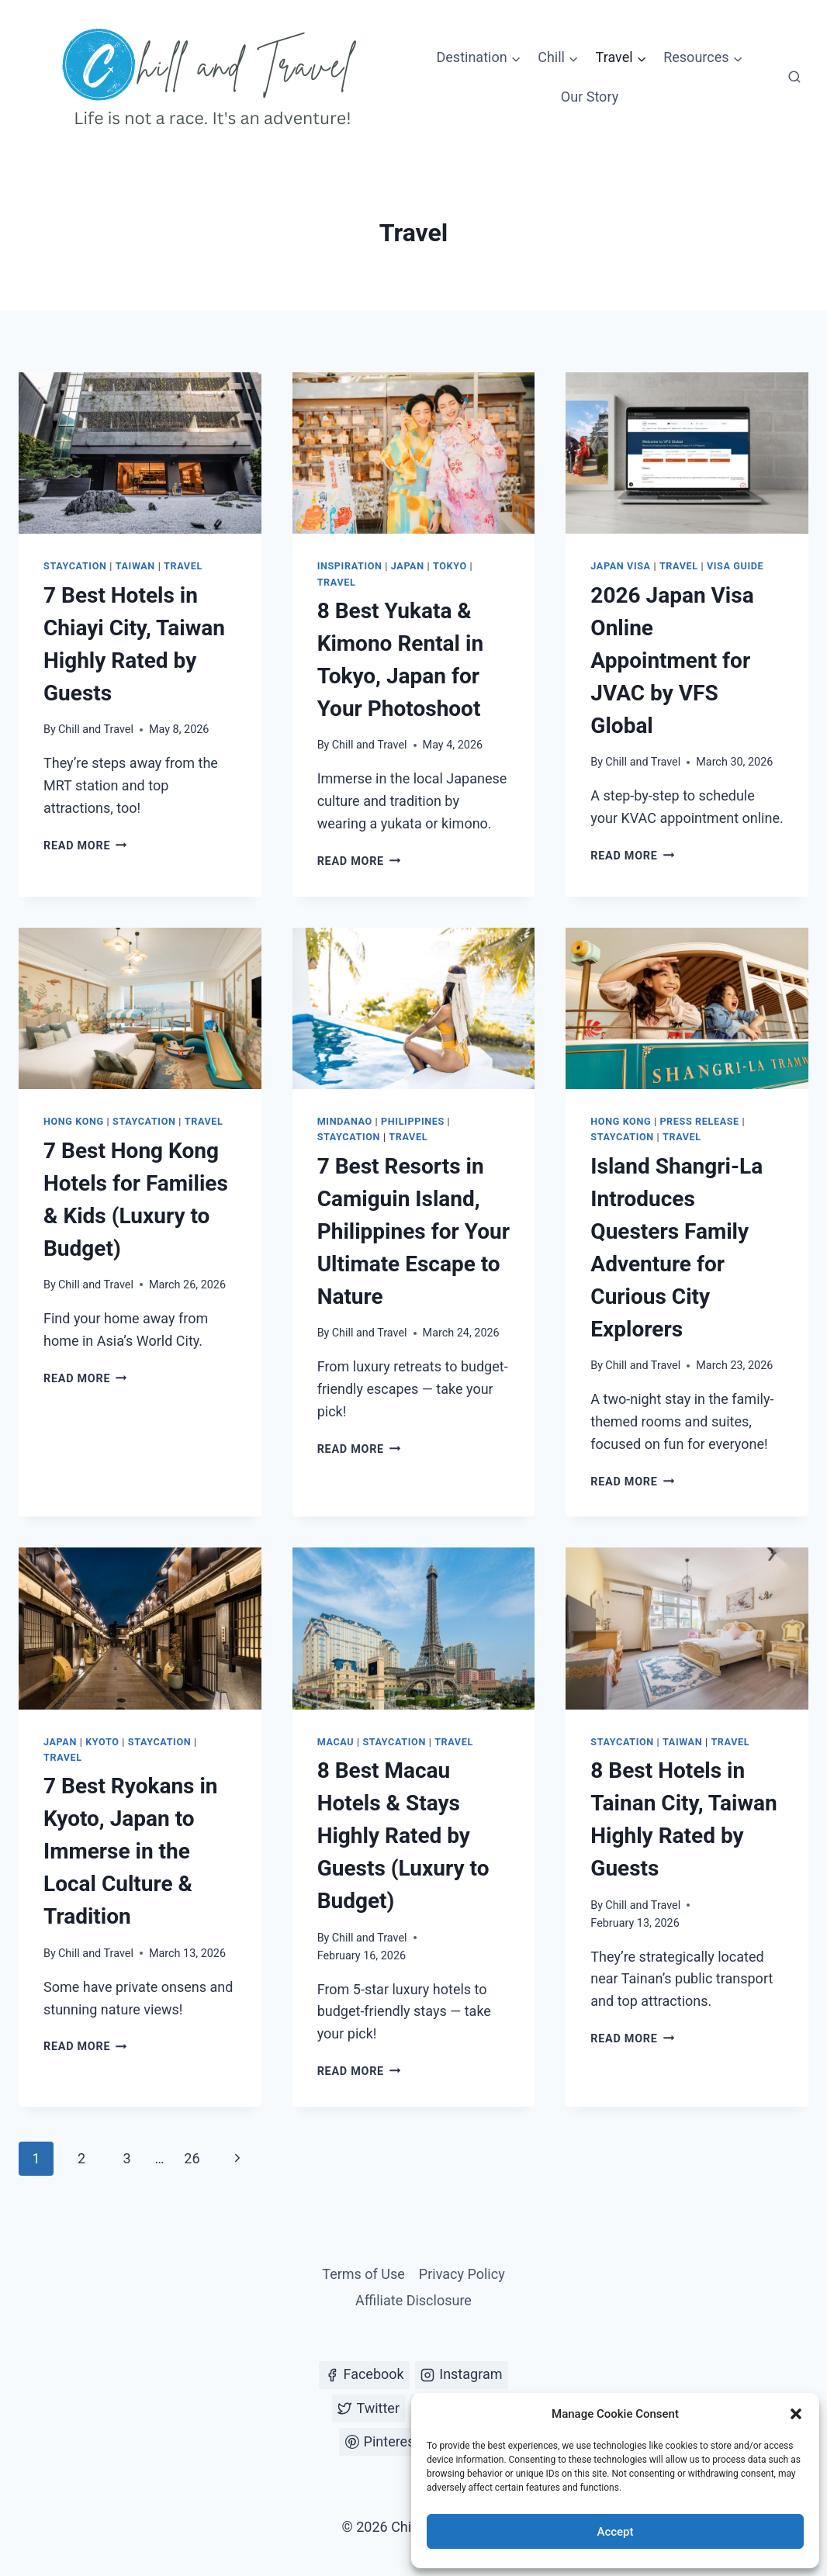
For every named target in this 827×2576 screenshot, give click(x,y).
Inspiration (349, 566)
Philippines (413, 1121)
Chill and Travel (95, 729)
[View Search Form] (794, 78)
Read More (85, 845)
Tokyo (450, 566)
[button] (796, 2414)
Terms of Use (363, 2274)
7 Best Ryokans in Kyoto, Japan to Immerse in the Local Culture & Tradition (130, 1851)
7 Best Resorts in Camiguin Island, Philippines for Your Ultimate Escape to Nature (413, 1231)
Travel (183, 566)
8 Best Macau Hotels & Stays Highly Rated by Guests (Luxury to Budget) (403, 1836)
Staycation (74, 566)
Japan (407, 566)
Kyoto (102, 1742)
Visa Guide (735, 566)
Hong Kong (73, 1121)
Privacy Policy (462, 2274)
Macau (336, 1742)
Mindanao (344, 1121)
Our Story (589, 96)
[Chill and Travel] (213, 77)
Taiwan (135, 566)
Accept (615, 2532)
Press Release (699, 1121)
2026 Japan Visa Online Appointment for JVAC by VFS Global (671, 660)
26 (191, 2158)
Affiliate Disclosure (413, 2300)
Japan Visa (620, 566)
